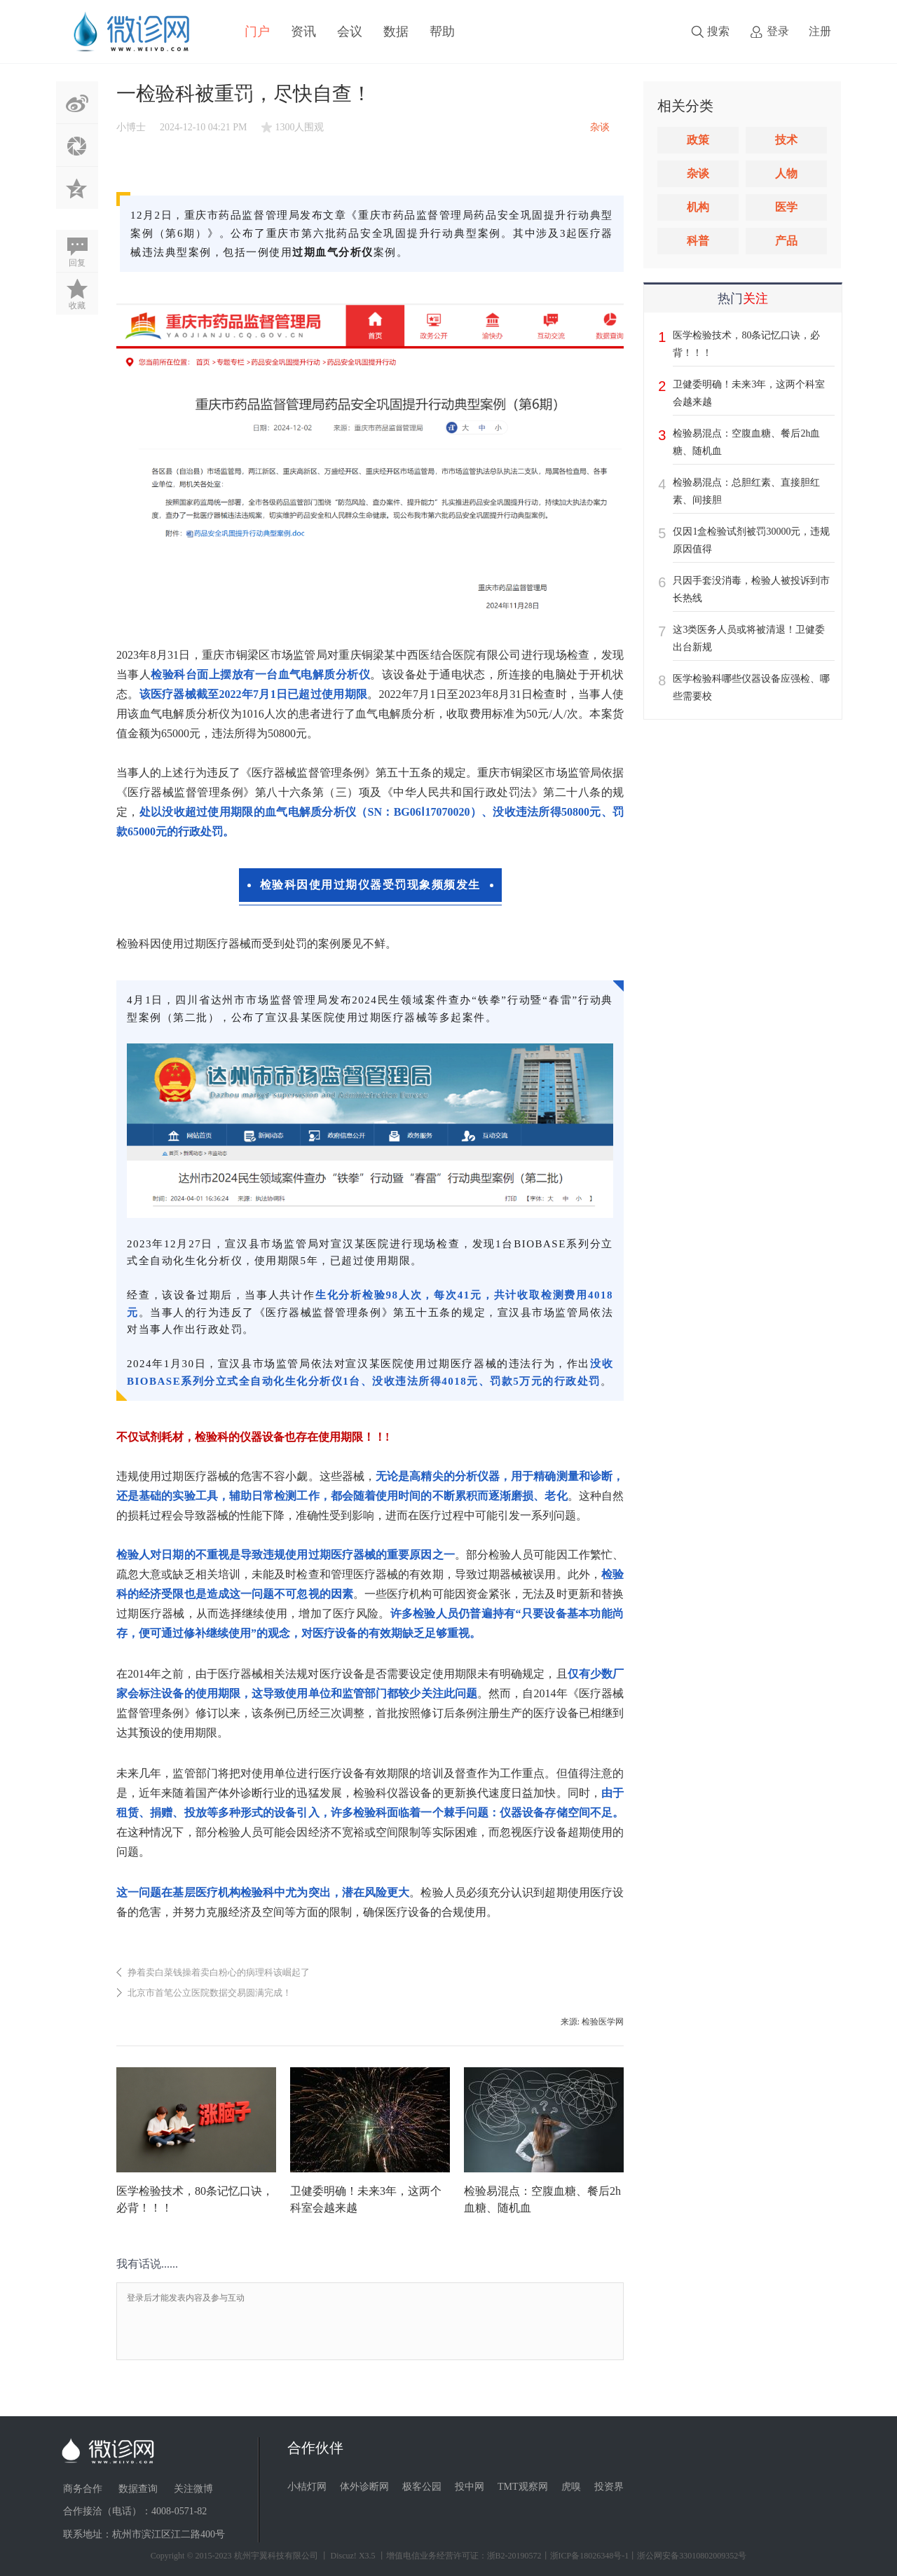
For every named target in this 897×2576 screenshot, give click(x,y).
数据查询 (138, 2488)
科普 (698, 241)
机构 (698, 207)
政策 (698, 140)
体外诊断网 (364, 2486)
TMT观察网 (523, 2486)
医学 (786, 207)
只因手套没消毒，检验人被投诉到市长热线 (751, 589)
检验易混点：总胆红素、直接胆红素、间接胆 (746, 491)
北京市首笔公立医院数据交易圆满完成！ (210, 1992)
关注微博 (193, 2488)
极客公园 (421, 2486)
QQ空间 (77, 188)
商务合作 (82, 2488)
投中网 (469, 2486)
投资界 (609, 2486)
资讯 (303, 32)
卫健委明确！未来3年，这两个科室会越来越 (749, 393)
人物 (786, 173)
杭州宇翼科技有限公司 (276, 2556)
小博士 (131, 127)
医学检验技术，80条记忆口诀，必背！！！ (746, 344)
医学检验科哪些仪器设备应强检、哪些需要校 (751, 687)
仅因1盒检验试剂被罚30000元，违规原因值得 (751, 540)
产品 (786, 241)
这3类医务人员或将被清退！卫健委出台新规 (749, 638)
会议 (349, 32)
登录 (778, 31)
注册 (820, 31)
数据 (396, 32)
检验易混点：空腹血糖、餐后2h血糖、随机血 (746, 442)
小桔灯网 (307, 2486)
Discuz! (344, 2556)
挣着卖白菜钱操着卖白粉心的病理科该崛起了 (219, 1972)
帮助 (442, 32)
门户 (257, 32)
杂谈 (698, 173)
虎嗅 (571, 2486)
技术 (786, 140)
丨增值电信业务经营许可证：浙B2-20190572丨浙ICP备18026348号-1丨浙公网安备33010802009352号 (562, 2556)
